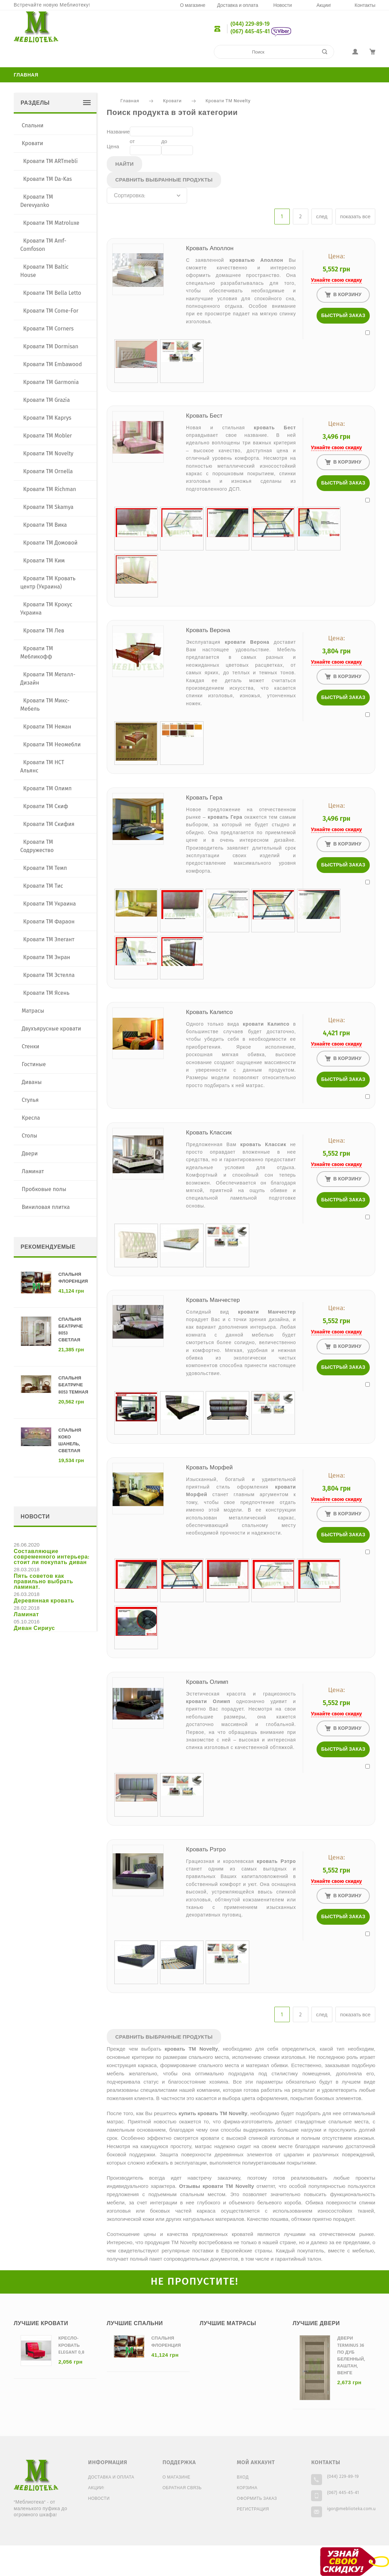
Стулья (30, 1100)
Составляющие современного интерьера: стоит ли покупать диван (52, 1557)
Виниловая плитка (46, 1207)
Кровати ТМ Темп (45, 868)
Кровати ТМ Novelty (228, 101)
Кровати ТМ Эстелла (49, 975)
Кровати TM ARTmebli (50, 161)
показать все (355, 217)
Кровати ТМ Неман (47, 726)
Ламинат (33, 1171)
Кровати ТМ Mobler (47, 435)
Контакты (365, 6)
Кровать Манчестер (213, 1300)
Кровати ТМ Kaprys (47, 418)
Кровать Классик (209, 1133)
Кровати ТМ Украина (49, 903)
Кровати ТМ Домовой (50, 542)
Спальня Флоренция (73, 1278)
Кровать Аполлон (210, 248)
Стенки (30, 1046)
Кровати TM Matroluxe (51, 223)
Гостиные (34, 1064)
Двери (30, 1153)
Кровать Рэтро (206, 1849)
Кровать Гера (204, 798)
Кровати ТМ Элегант (49, 939)
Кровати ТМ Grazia (46, 400)
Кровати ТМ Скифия (49, 824)
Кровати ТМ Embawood (52, 364)
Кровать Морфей (209, 1467)
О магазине (192, 6)
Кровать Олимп (207, 1682)
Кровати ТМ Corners (48, 328)
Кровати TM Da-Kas (47, 179)
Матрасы (33, 1010)
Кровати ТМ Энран (46, 957)
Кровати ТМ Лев (44, 630)
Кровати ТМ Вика (45, 525)
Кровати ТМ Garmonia (51, 382)
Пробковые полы (44, 1189)
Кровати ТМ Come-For (51, 310)
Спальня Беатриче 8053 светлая (70, 1330)
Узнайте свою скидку (336, 280)
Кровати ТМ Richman (49, 489)
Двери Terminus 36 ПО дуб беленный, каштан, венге (351, 2356)
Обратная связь (182, 2488)
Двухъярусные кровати (51, 1028)
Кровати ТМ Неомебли (52, 744)
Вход (243, 2477)
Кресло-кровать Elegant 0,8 (71, 2345)
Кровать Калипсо (209, 1012)
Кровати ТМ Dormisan (51, 346)
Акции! (324, 6)
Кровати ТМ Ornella (48, 471)
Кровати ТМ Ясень (46, 993)
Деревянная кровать (44, 1601)
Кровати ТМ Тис (43, 886)
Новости (282, 6)
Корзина (247, 2488)
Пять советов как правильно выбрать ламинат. (43, 1582)
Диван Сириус (34, 1628)
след (322, 217)
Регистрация (253, 2509)
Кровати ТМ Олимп (47, 788)
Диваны (32, 1082)
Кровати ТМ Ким (44, 560)
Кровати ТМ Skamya (48, 507)
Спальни (32, 125)
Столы (29, 1135)
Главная (26, 75)
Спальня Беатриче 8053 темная (73, 1385)
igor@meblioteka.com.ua (352, 2509)
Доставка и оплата (237, 6)
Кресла (31, 1118)
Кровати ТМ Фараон (49, 921)
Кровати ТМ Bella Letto (52, 293)
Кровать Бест (204, 416)
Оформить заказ (257, 2498)
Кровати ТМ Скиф (45, 806)
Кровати (172, 101)
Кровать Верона (208, 630)
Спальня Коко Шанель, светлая (69, 1441)
